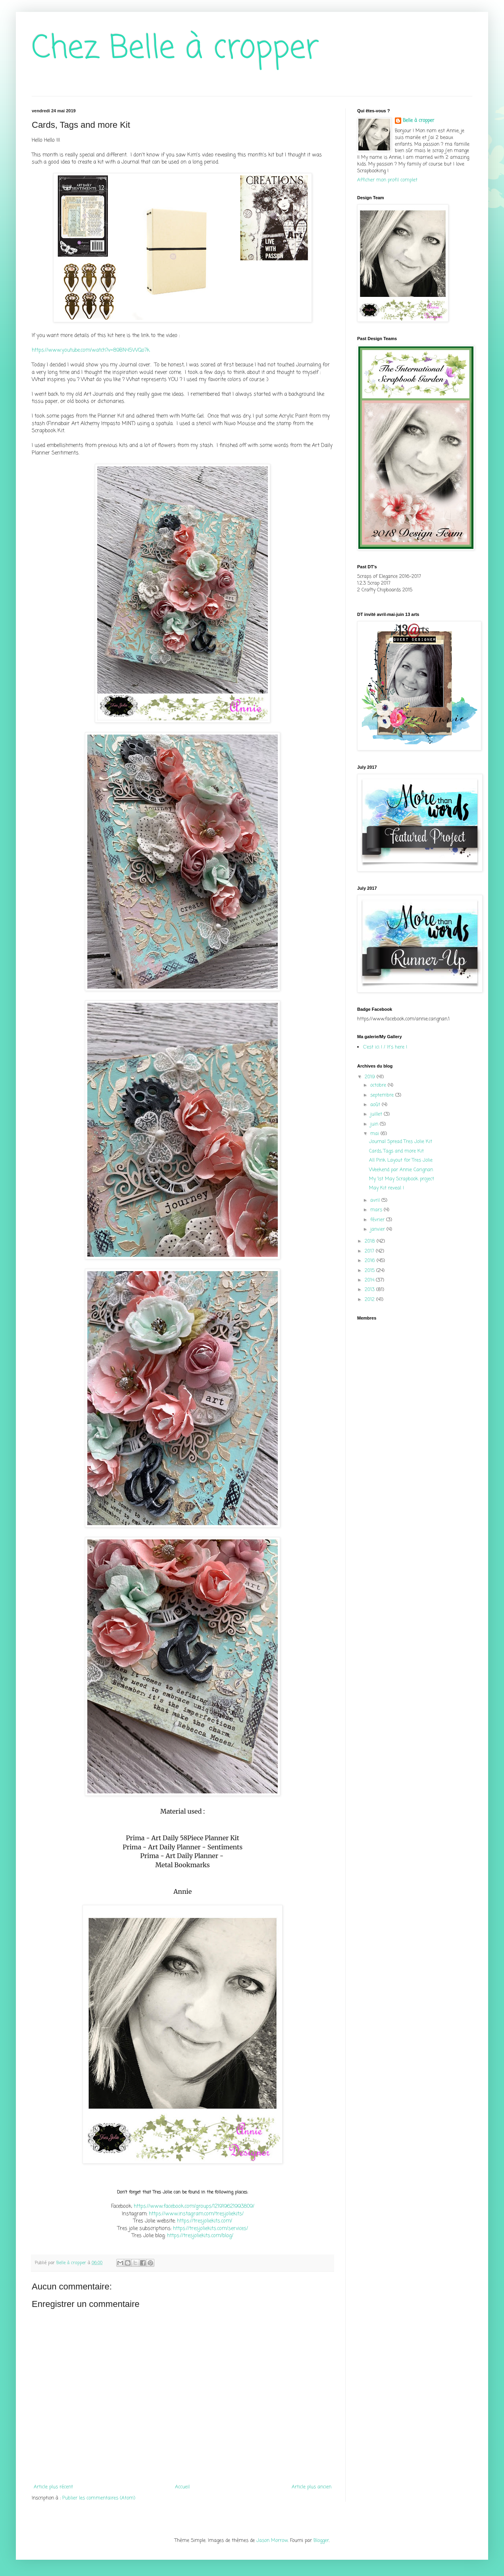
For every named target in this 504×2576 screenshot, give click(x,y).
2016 (371, 1260)
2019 (371, 1077)
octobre (379, 1085)
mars (377, 1210)
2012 (370, 1299)
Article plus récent (53, 2487)
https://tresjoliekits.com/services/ (210, 2228)
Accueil (182, 2487)
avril (375, 1200)
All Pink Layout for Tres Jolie (401, 1160)
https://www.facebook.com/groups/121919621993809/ (194, 2206)
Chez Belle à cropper (175, 49)
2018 (371, 1241)
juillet (377, 1114)
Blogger (321, 2540)
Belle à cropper (418, 120)
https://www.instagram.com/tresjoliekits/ (196, 2214)
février (378, 1220)
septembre (382, 1095)
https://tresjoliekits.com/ (204, 2221)
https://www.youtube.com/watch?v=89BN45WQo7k (91, 350)
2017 (370, 1251)
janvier (378, 1229)
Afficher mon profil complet (387, 180)
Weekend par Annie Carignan (401, 1170)
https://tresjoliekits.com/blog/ (200, 2235)
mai (375, 1133)
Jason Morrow (272, 2540)
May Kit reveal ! (386, 1188)
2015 (370, 1270)
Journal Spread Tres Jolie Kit (400, 1141)
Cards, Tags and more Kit (396, 1151)
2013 (370, 1289)
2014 (370, 1280)
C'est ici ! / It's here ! (385, 1047)
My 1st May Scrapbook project (401, 1179)
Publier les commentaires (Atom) (98, 2498)
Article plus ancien (311, 2487)
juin (375, 1124)
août (376, 1104)
